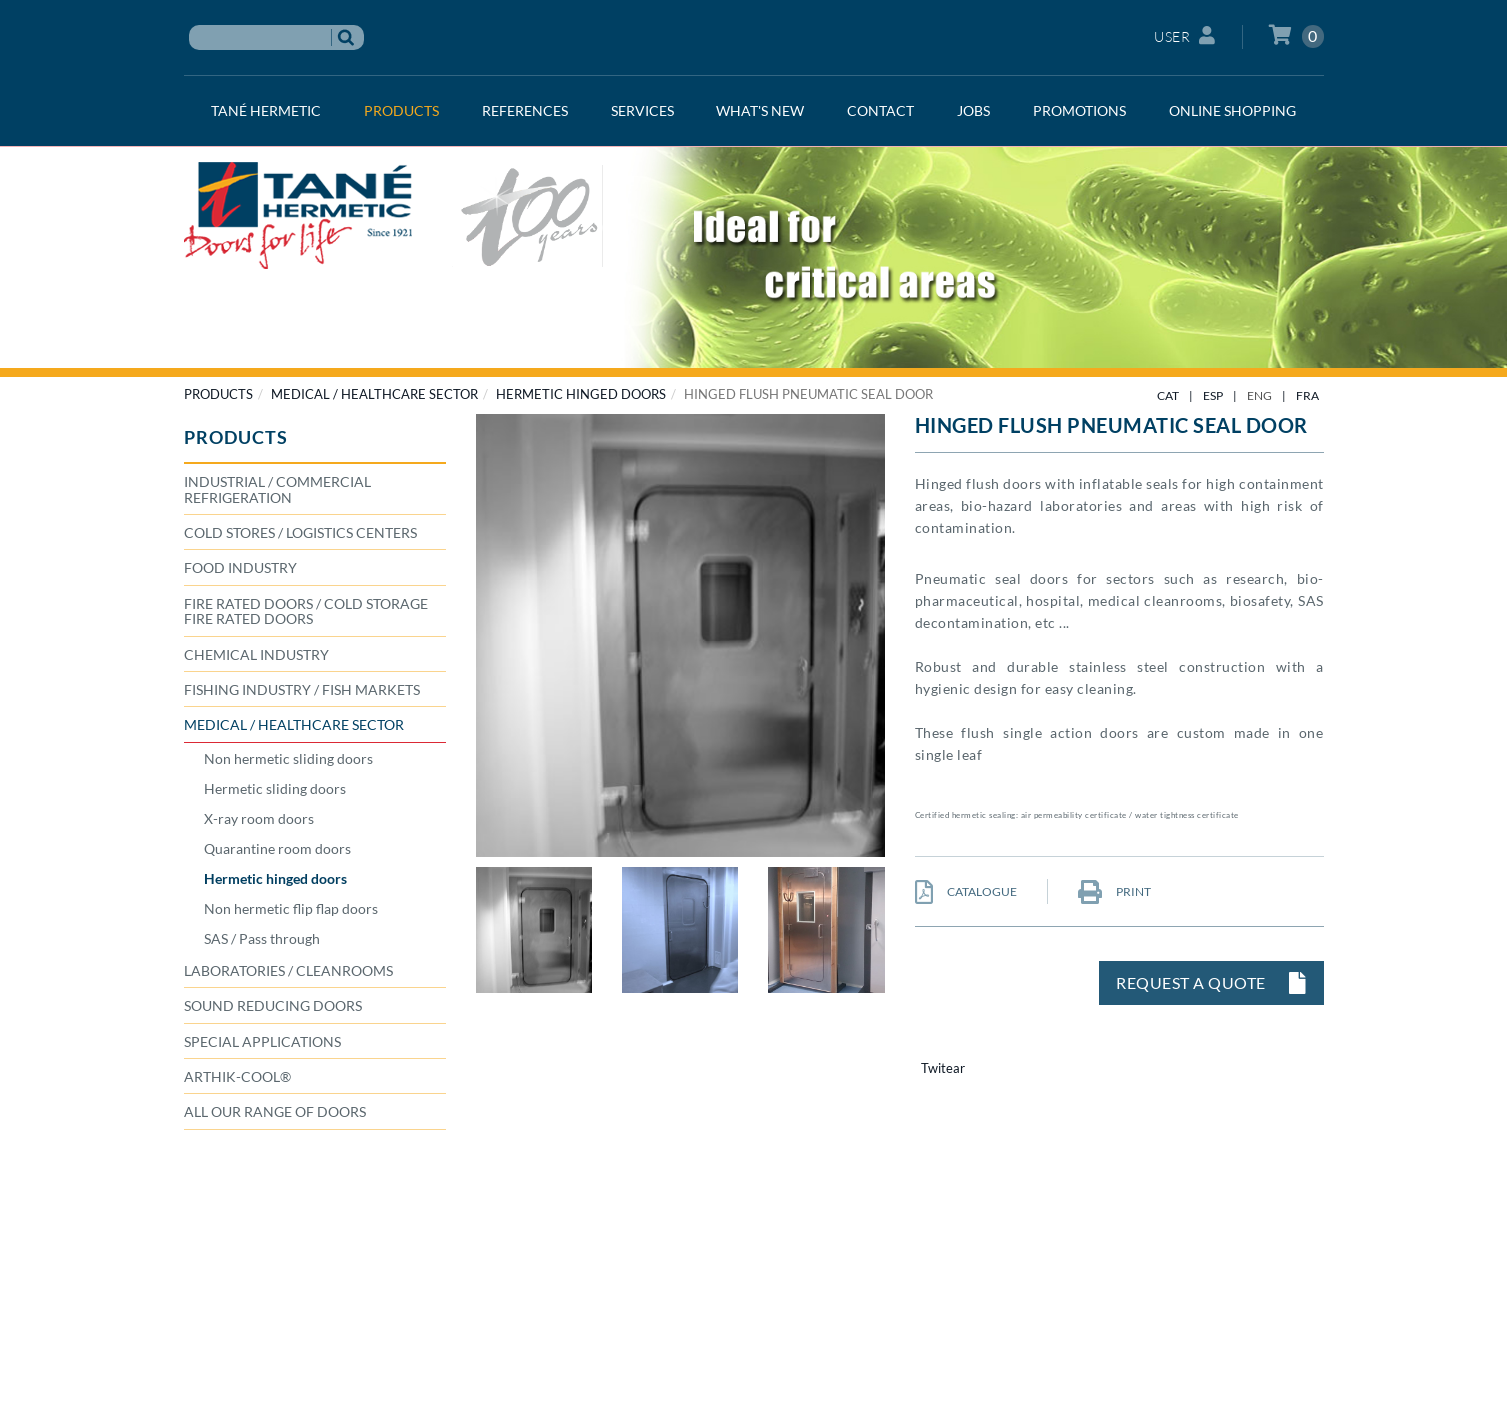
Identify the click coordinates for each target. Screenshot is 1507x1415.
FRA (1307, 395)
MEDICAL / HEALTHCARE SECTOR (374, 394)
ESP (1213, 395)
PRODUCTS (218, 394)
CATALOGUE (966, 891)
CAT (1168, 395)
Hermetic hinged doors (581, 394)
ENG (1259, 395)
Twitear (943, 1068)
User (1185, 35)
